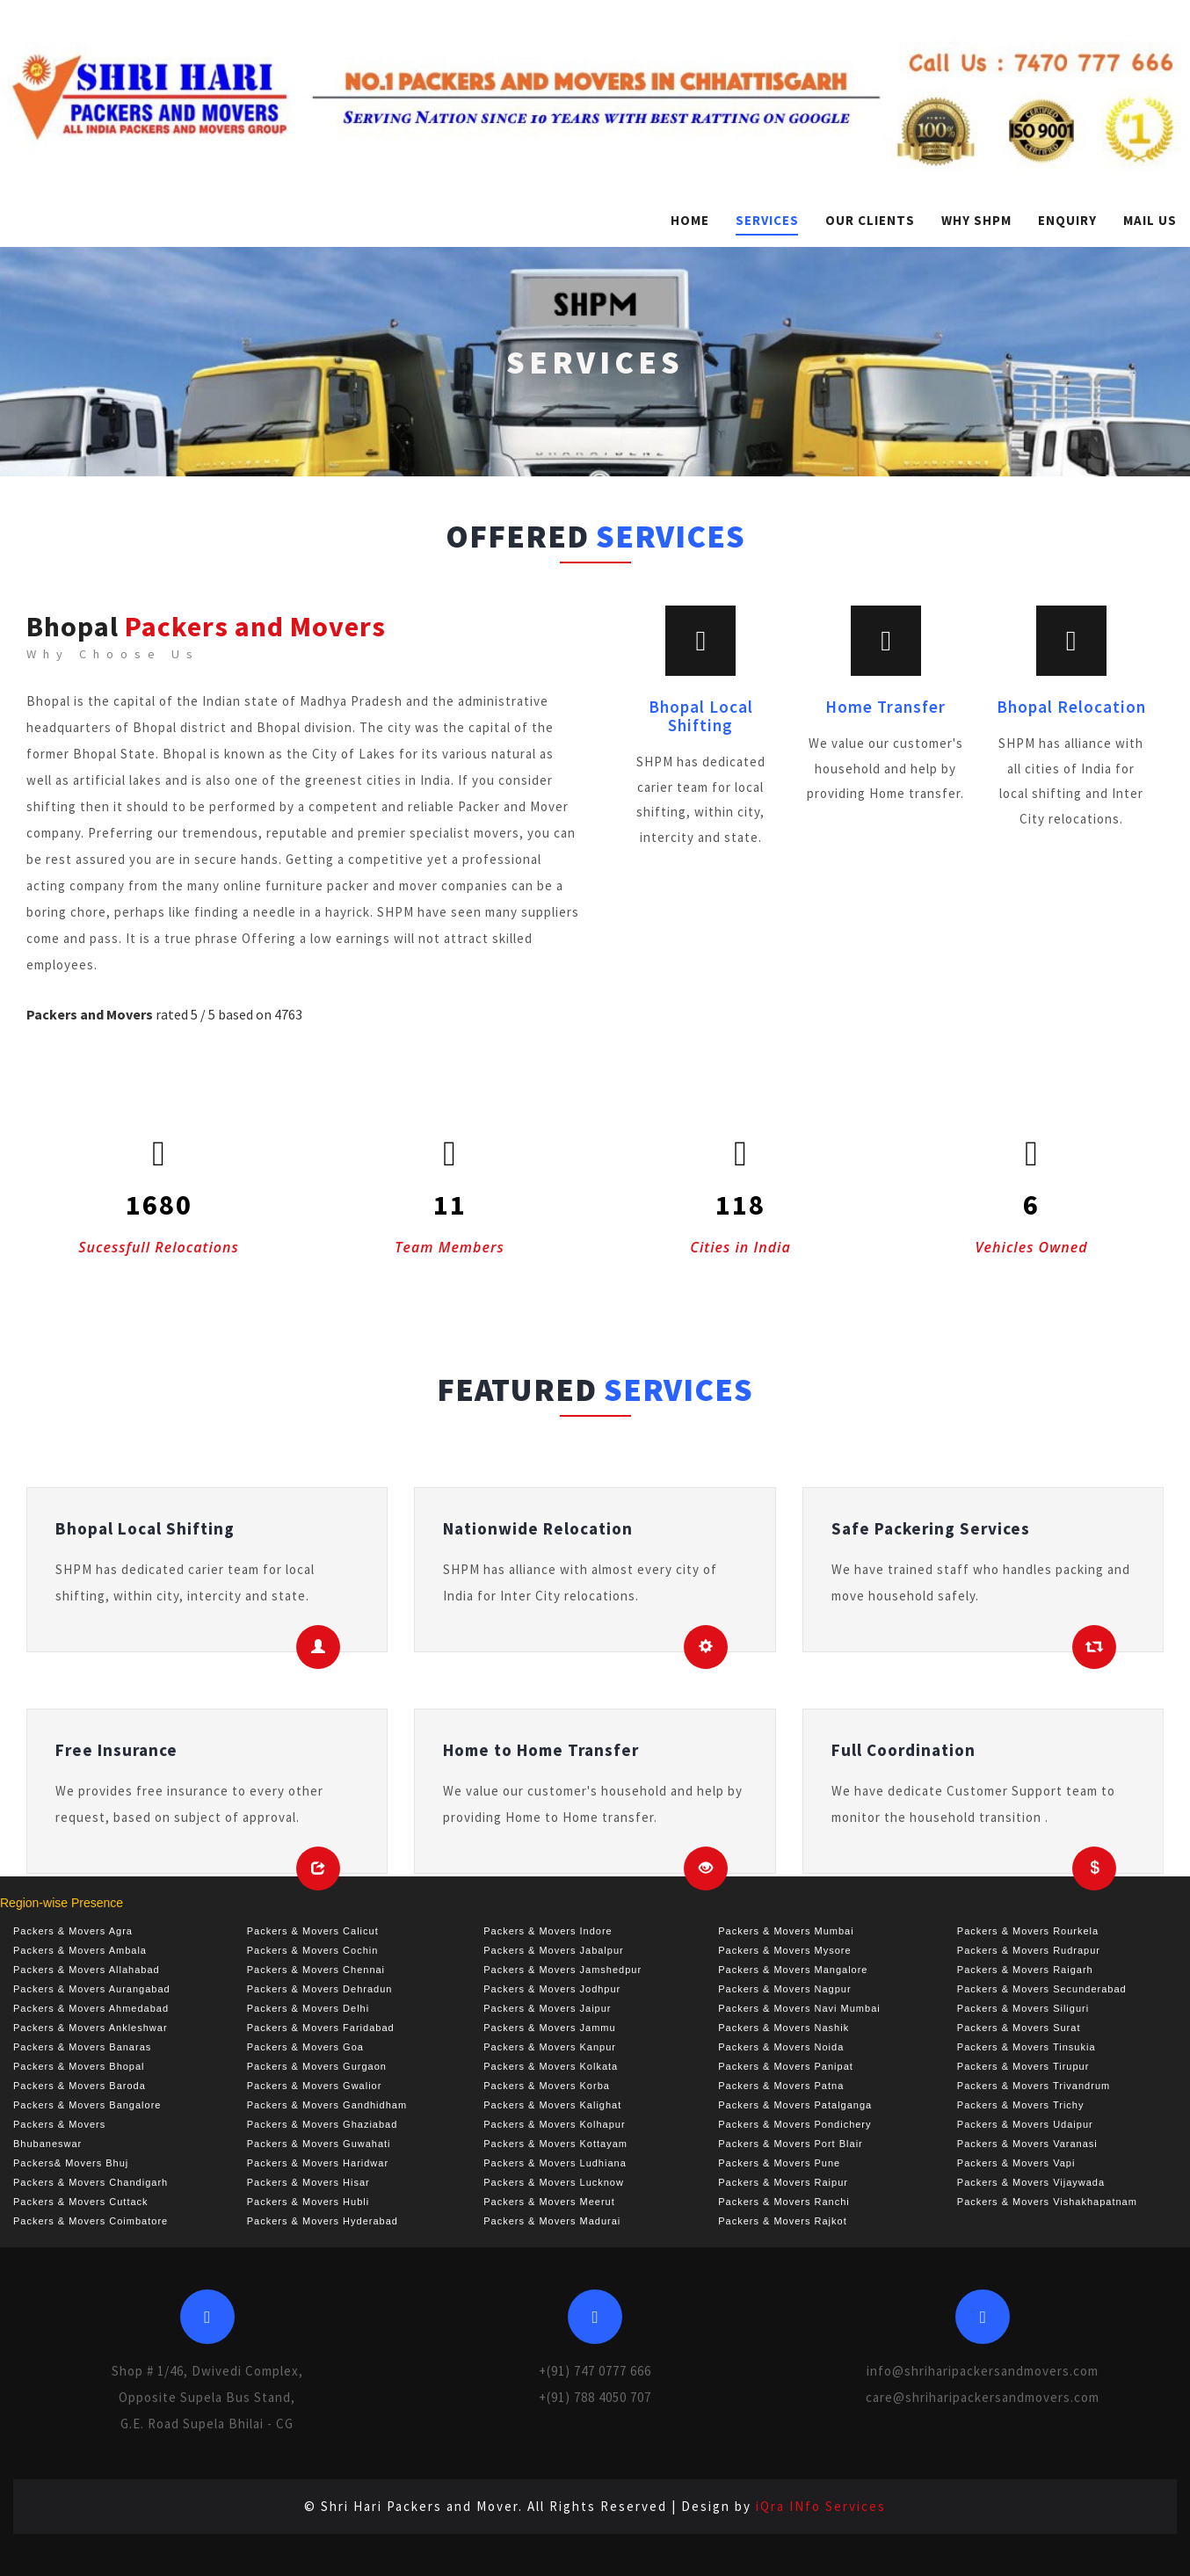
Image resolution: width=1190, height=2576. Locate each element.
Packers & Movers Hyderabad (322, 2221)
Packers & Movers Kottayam (555, 2143)
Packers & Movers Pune (779, 2163)
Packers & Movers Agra (73, 1931)
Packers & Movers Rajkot (782, 2221)
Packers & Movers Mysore (784, 1950)
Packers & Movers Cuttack (81, 2201)
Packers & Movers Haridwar (317, 2163)
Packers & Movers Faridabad (321, 2027)
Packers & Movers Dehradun (320, 1989)
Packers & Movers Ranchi (784, 2201)
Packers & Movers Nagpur (784, 1989)
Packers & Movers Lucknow (553, 2182)
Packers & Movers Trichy (1021, 2105)
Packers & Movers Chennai (316, 1969)
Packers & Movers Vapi (1016, 2163)
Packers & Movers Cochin (313, 1950)
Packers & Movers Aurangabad (92, 1989)
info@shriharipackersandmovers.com (983, 2370)
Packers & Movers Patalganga (795, 2105)
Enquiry (1067, 220)
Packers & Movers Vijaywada (1031, 2182)
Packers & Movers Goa (305, 2047)
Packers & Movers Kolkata (550, 2066)
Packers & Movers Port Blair (790, 2143)
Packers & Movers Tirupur (1023, 2066)
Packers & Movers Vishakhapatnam (1047, 2201)
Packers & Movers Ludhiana (555, 2163)
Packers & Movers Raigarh (1025, 1969)
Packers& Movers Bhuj (70, 2163)
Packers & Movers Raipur (783, 2182)
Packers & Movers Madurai (551, 2221)
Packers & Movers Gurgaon (317, 2066)
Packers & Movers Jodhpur (551, 1989)
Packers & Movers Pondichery (794, 2124)
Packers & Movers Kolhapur (554, 2124)
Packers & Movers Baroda (79, 2085)
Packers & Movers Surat (1019, 2027)
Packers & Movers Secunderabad (1042, 1989)
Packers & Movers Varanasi (1027, 2143)
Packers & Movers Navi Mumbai (799, 2008)
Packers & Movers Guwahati (319, 2143)
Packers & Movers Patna (781, 2085)
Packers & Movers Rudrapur (1028, 1950)
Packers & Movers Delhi (308, 2008)
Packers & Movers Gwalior (314, 2085)
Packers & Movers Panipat (785, 2066)
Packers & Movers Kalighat (552, 2105)
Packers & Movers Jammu (549, 2027)
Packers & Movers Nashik (783, 2027)
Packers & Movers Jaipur (547, 2008)
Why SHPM (976, 220)
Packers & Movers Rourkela (1028, 1931)
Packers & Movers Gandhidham (327, 2105)
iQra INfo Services (821, 2506)
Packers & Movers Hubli (308, 2201)
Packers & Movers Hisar (308, 2182)
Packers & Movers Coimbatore (90, 2221)
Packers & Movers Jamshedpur (562, 1969)
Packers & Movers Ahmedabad (91, 2008)
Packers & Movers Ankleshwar (90, 2027)
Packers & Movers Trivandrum (1033, 2085)
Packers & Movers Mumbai (785, 1931)
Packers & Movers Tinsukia (1026, 2047)
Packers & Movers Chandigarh (90, 2182)
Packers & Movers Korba (546, 2085)
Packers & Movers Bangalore (87, 2105)
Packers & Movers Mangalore (792, 1969)
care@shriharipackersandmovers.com (982, 2397)
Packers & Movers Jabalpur (553, 1950)
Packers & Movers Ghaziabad (322, 2124)
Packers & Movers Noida (781, 2047)
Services (767, 220)
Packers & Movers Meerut (549, 2201)
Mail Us (1150, 220)
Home (690, 220)
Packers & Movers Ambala (80, 1950)
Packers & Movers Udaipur (1025, 2124)
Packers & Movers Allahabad (86, 1969)
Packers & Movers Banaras (82, 2047)
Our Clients (870, 220)
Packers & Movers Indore (548, 1931)
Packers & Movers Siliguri (1023, 2008)
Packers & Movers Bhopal (79, 2066)
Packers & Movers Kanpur (549, 2047)
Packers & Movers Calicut (313, 1931)
